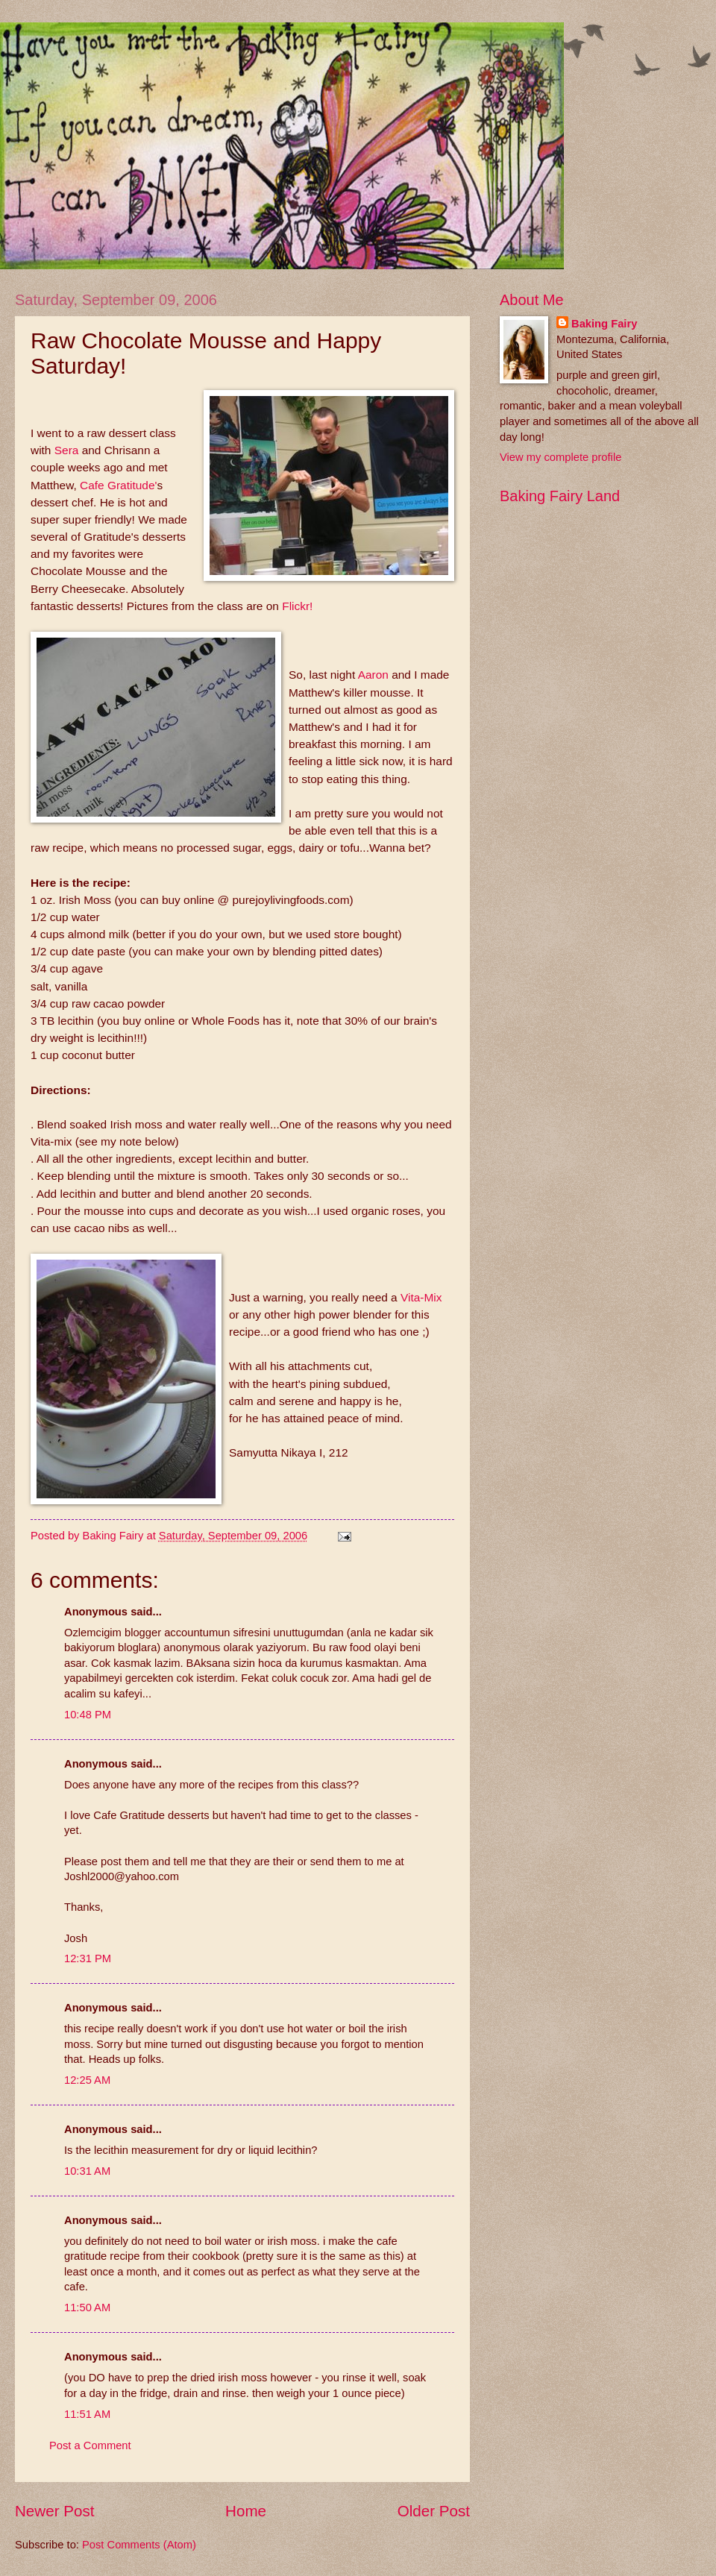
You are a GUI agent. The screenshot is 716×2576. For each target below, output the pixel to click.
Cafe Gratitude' (118, 485)
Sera (66, 450)
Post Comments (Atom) (139, 2545)
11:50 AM (87, 2307)
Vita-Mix (421, 1297)
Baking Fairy (604, 324)
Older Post (434, 2510)
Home (245, 2510)
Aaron (375, 674)
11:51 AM (87, 2414)
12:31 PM (87, 1958)
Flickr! (297, 606)
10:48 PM (87, 1715)
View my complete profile (560, 457)
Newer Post (54, 2510)
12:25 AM (87, 2080)
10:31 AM (87, 2171)
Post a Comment (90, 2445)
